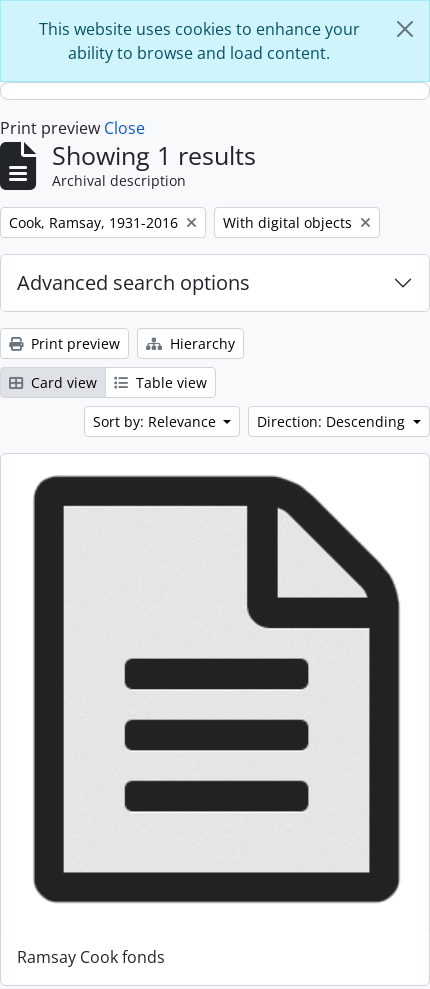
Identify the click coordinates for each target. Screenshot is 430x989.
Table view (160, 382)
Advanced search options (133, 282)
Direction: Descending (333, 421)
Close (124, 128)
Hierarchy (190, 343)
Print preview (64, 343)
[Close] (405, 29)
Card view (53, 382)
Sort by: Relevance (156, 421)
